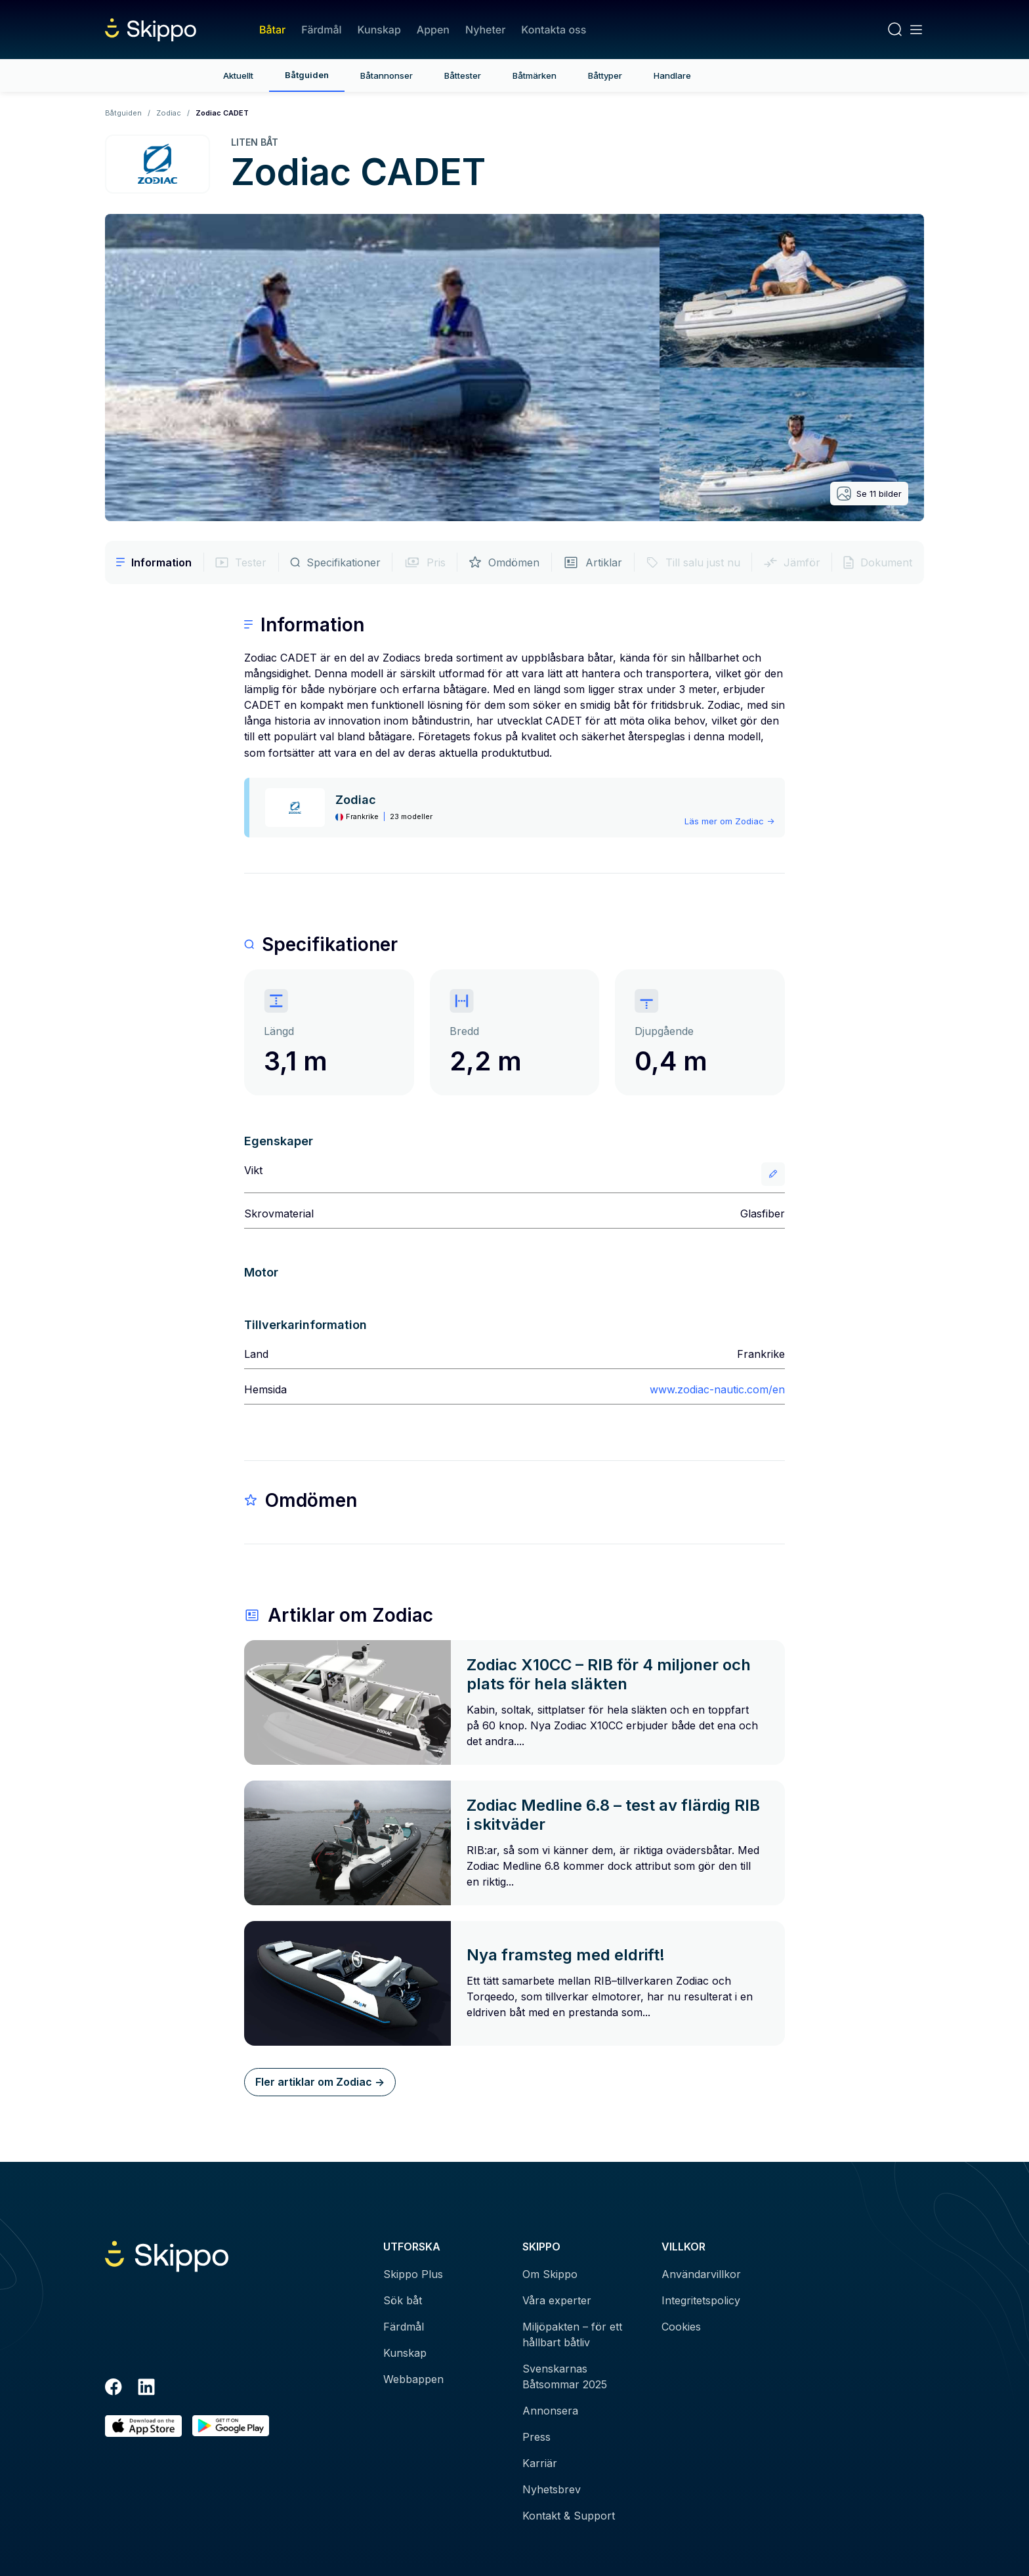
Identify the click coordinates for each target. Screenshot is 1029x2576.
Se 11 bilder (869, 493)
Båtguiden (307, 75)
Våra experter (556, 2300)
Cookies (681, 2326)
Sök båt (402, 2300)
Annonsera (550, 2410)
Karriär (539, 2463)
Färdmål (321, 29)
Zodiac (168, 112)
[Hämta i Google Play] (230, 2426)
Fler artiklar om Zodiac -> (320, 2081)
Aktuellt (238, 75)
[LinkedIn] (146, 2388)
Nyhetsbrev (551, 2489)
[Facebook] (113, 2388)
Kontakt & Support (568, 2515)
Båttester (462, 75)
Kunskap (379, 29)
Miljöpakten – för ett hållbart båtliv (572, 2334)
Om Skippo (550, 2274)
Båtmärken (534, 75)
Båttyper (605, 75)
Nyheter (485, 29)
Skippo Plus (413, 2274)
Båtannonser (386, 75)
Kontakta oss (553, 29)
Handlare (672, 75)
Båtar (272, 29)
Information (154, 562)
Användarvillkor (701, 2274)
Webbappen (413, 2379)
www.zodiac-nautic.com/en (717, 1389)
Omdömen (504, 562)
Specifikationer (335, 562)
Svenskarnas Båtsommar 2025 (564, 2376)
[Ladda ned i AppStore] (143, 2426)
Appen (433, 29)
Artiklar (592, 562)
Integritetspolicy (701, 2300)
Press (536, 2436)
